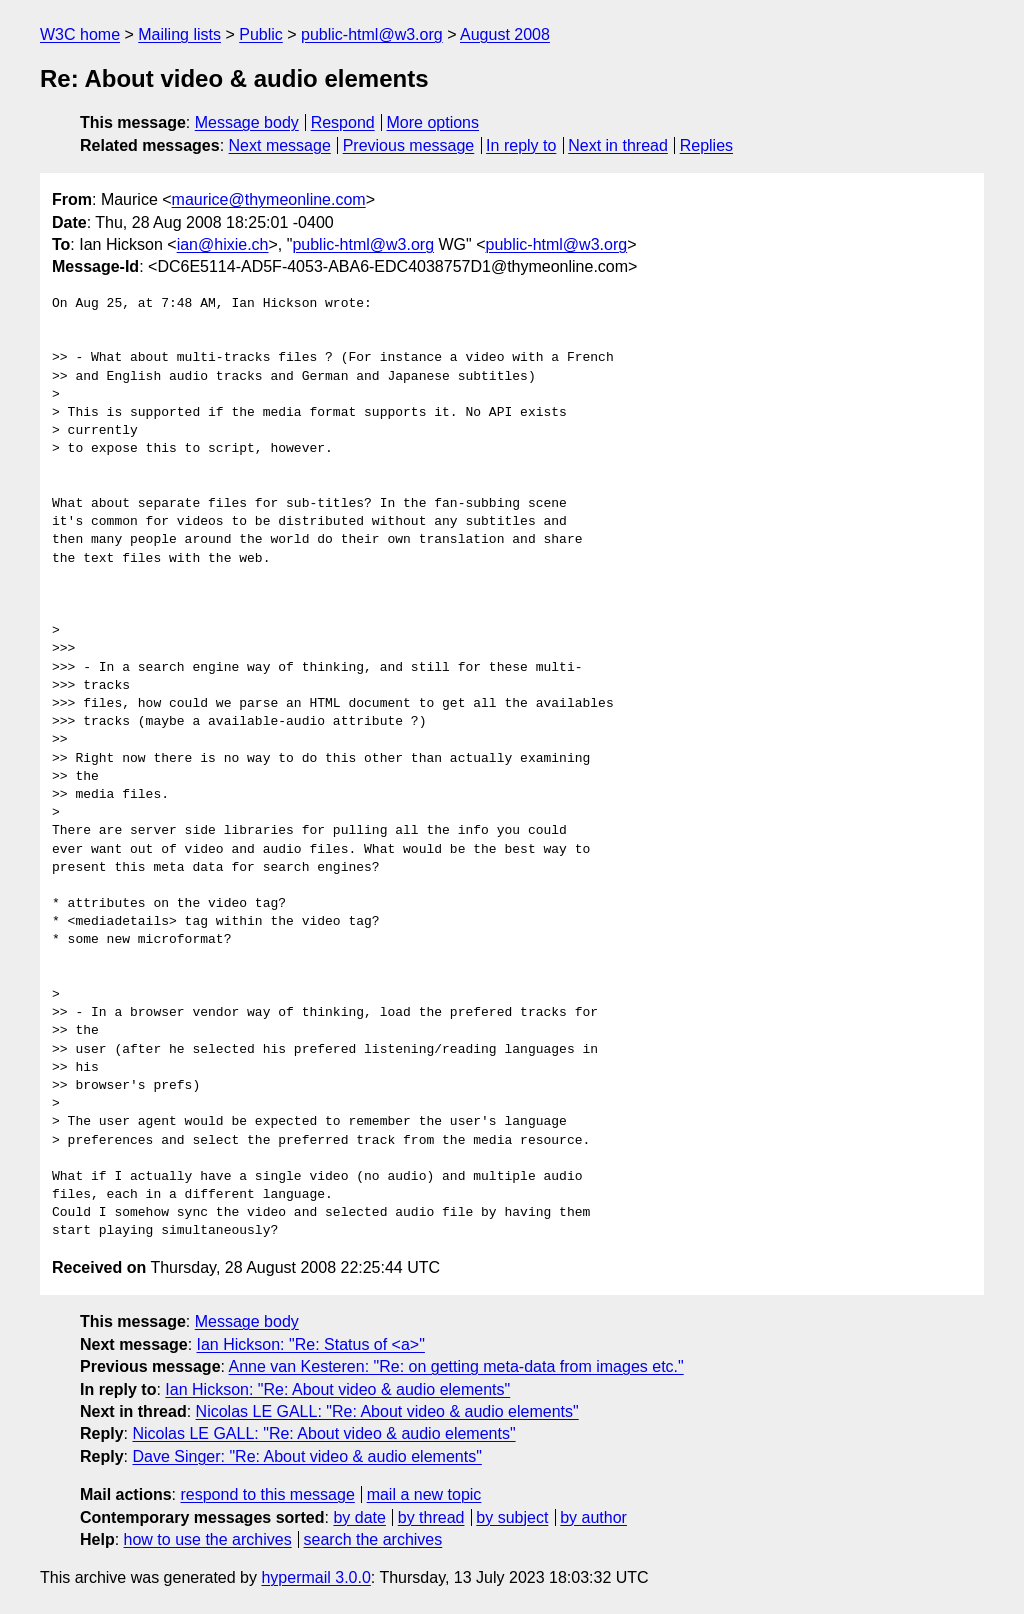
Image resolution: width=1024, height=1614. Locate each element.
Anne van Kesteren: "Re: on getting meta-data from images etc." (456, 1366)
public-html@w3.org (372, 34)
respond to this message (267, 1494)
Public (261, 34)
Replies (706, 145)
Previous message (409, 145)
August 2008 (505, 34)
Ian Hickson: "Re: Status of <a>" (311, 1344)
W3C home (80, 34)
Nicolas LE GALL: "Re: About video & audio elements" (387, 1411)
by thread (431, 1517)
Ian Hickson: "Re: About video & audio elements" (337, 1389)
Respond (343, 122)
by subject (512, 1517)
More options (433, 122)
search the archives (373, 1539)
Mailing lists (179, 34)
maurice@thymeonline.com (269, 199)
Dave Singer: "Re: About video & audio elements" (306, 1456)
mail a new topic (424, 1494)
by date (359, 1517)
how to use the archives (208, 1539)
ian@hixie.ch (223, 244)
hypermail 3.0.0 (315, 1577)
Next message (280, 145)
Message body (247, 122)
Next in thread (618, 145)
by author (593, 1517)
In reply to (521, 145)
